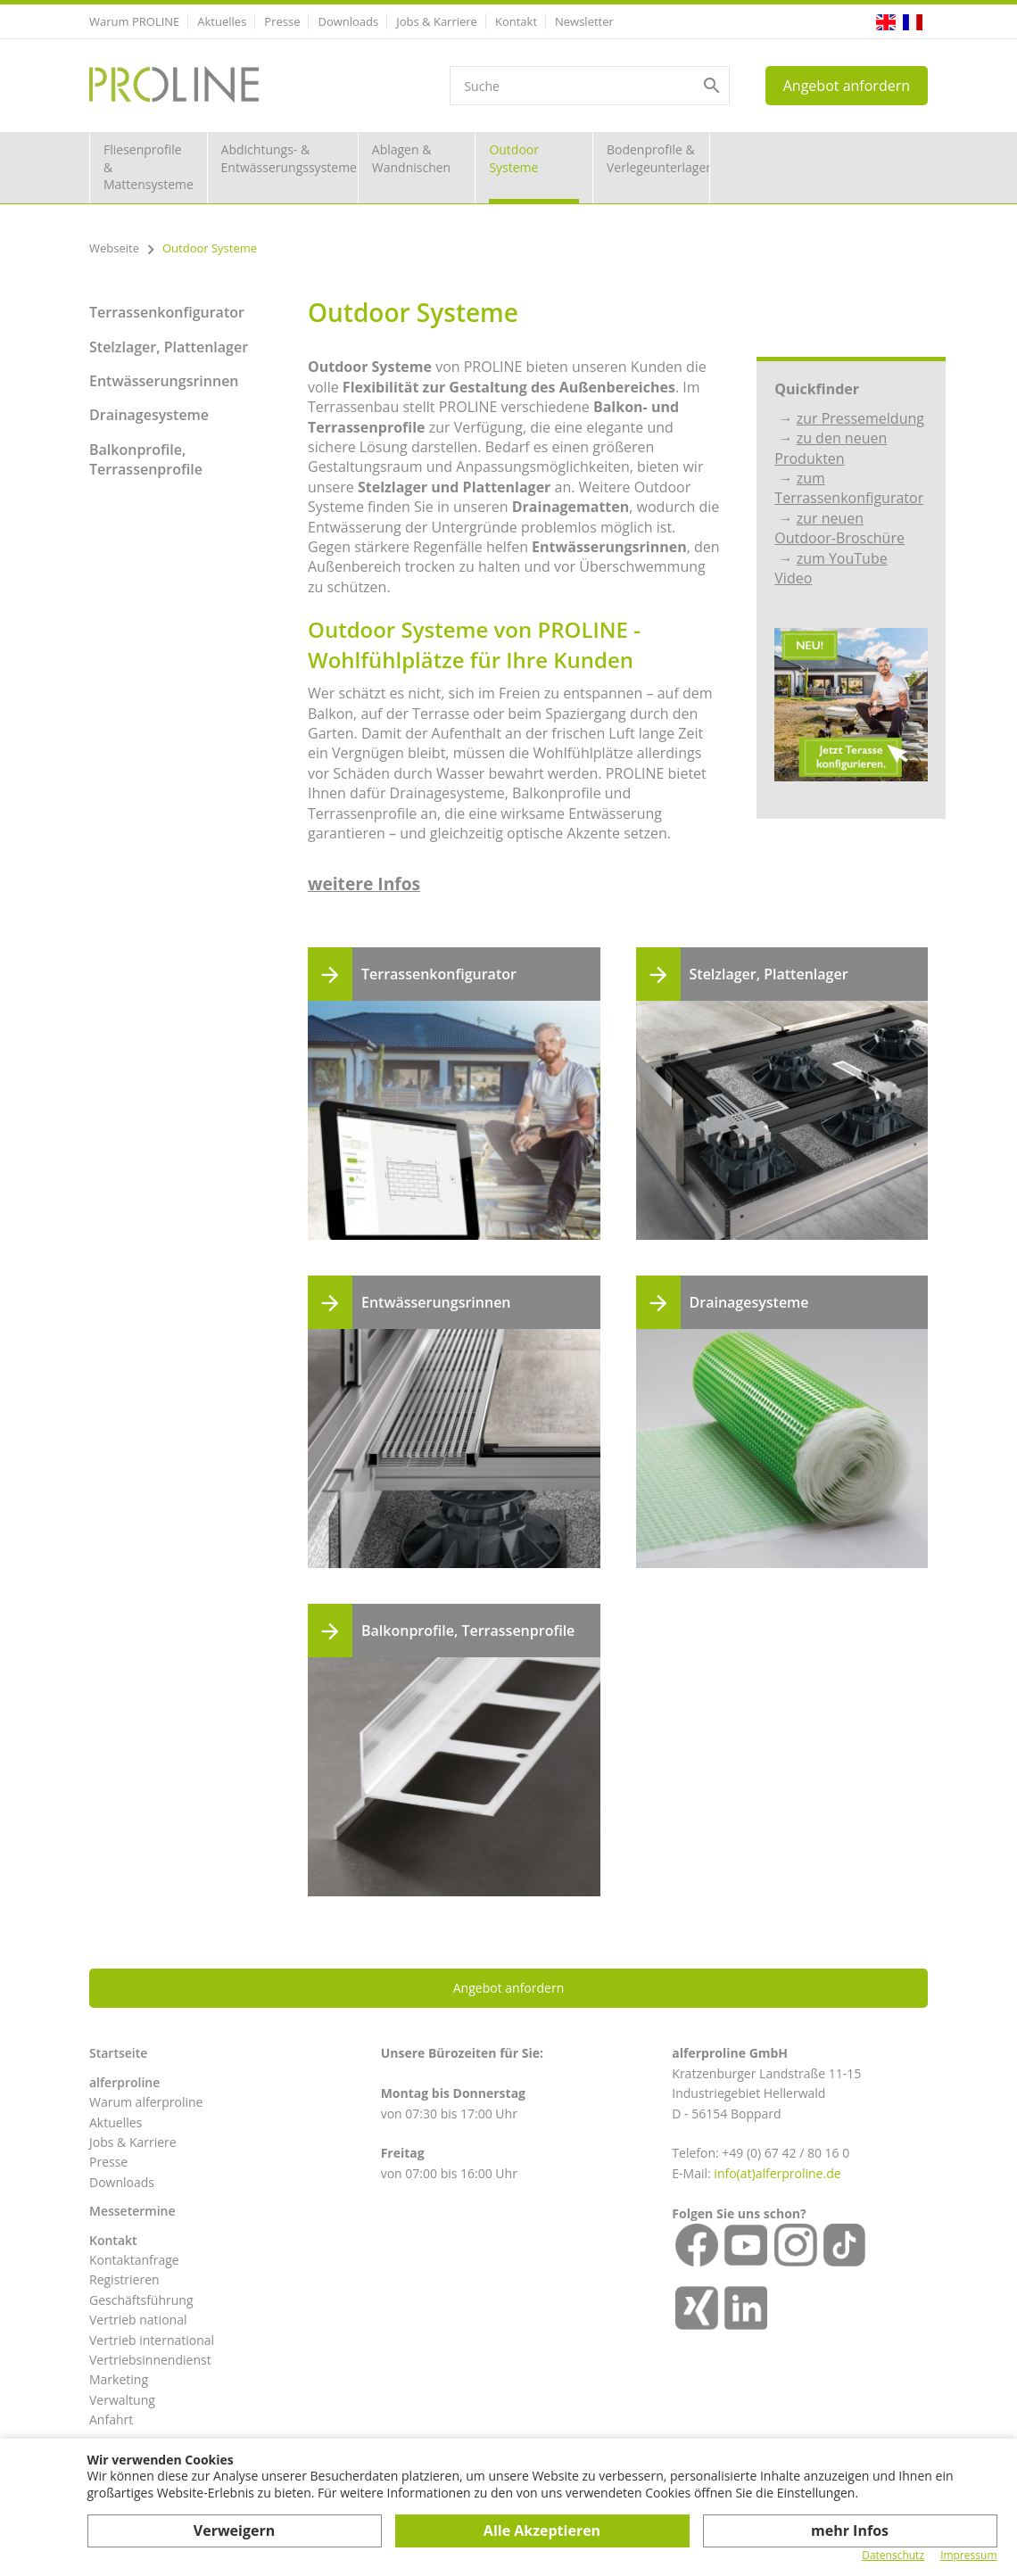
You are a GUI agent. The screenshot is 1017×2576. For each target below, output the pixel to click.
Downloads (348, 21)
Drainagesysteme (149, 415)
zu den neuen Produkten (830, 447)
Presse (282, 21)
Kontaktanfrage (134, 2259)
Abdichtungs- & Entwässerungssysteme (289, 158)
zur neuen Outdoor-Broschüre (839, 528)
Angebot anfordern (846, 85)
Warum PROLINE (134, 21)
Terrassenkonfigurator (166, 312)
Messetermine (132, 2210)
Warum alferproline (146, 2101)
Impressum (968, 2555)
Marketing (118, 2379)
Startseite (118, 2052)
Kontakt (516, 21)
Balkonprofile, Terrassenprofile (146, 459)
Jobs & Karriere (436, 21)
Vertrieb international (151, 2340)
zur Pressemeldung (860, 418)
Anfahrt (111, 2419)
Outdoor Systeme (514, 158)
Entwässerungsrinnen (164, 381)
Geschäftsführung (141, 2299)
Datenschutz (893, 2555)
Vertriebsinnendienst (150, 2359)
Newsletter (584, 21)
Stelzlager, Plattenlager (168, 347)
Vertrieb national (137, 2319)
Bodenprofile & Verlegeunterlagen (658, 158)
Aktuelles (221, 21)
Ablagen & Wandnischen (411, 158)
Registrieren (124, 2279)
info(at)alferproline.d (773, 2173)
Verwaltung (122, 2399)
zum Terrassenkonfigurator (848, 488)
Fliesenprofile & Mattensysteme (148, 167)
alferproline (124, 2082)
